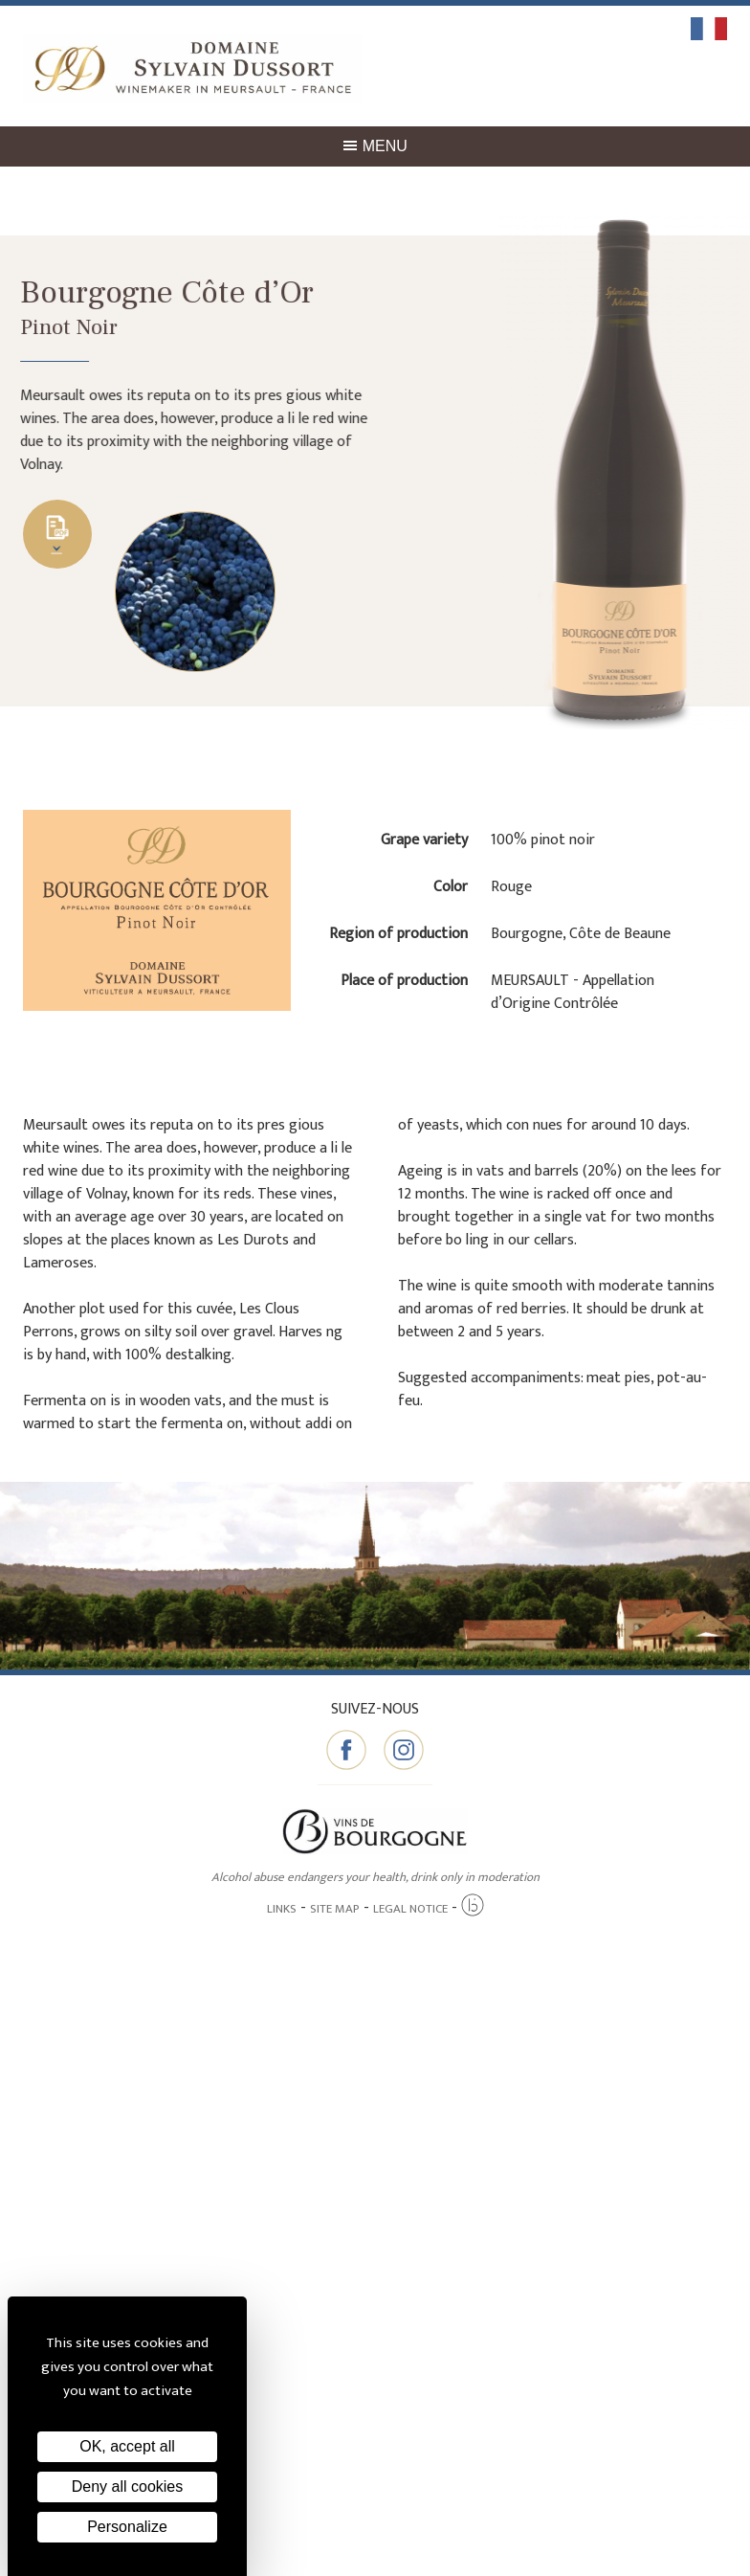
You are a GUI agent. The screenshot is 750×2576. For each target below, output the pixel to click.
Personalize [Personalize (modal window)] (127, 2527)
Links (282, 1908)
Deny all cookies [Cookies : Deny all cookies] (128, 2486)
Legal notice (410, 1908)
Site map (335, 1908)
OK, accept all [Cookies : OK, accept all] (127, 2446)
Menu (375, 146)
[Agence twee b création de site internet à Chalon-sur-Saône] (472, 1906)
